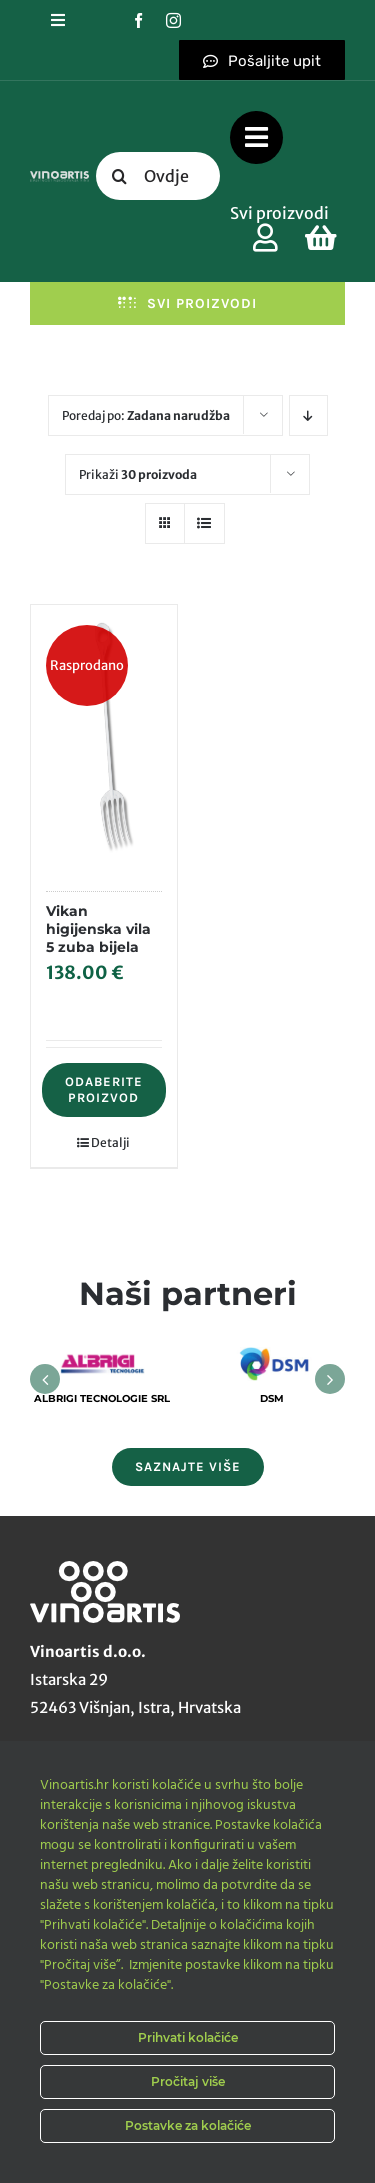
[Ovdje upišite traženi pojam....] (158, 176)
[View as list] (204, 523)
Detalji (110, 1142)
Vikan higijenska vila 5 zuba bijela (98, 929)
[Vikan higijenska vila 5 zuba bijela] (104, 738)
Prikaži (138, 474)
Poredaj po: (146, 415)
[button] (45, 1379)
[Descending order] (308, 415)
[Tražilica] (120, 176)
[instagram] (173, 20)
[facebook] (138, 20)
